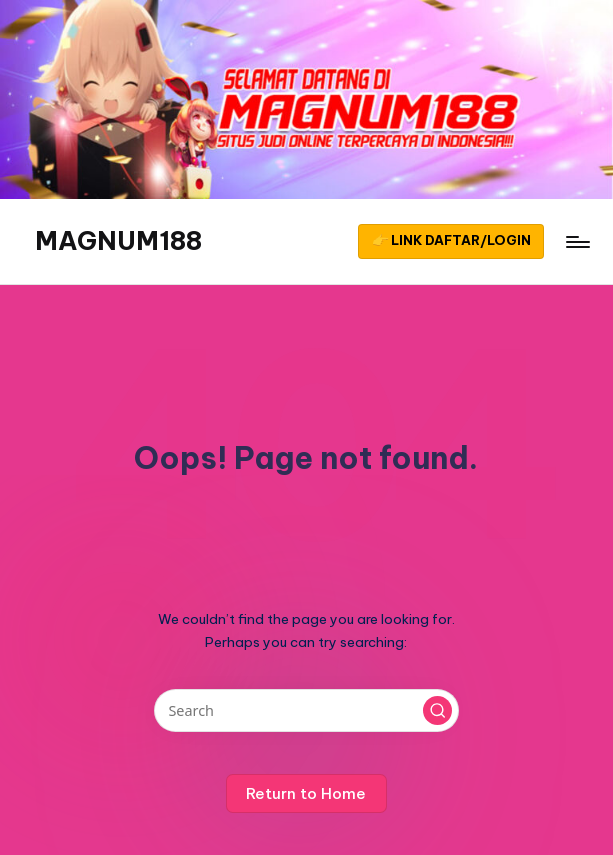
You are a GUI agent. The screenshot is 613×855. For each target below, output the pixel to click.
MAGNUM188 (118, 241)
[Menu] (576, 242)
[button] (451, 242)
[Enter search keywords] (306, 710)
